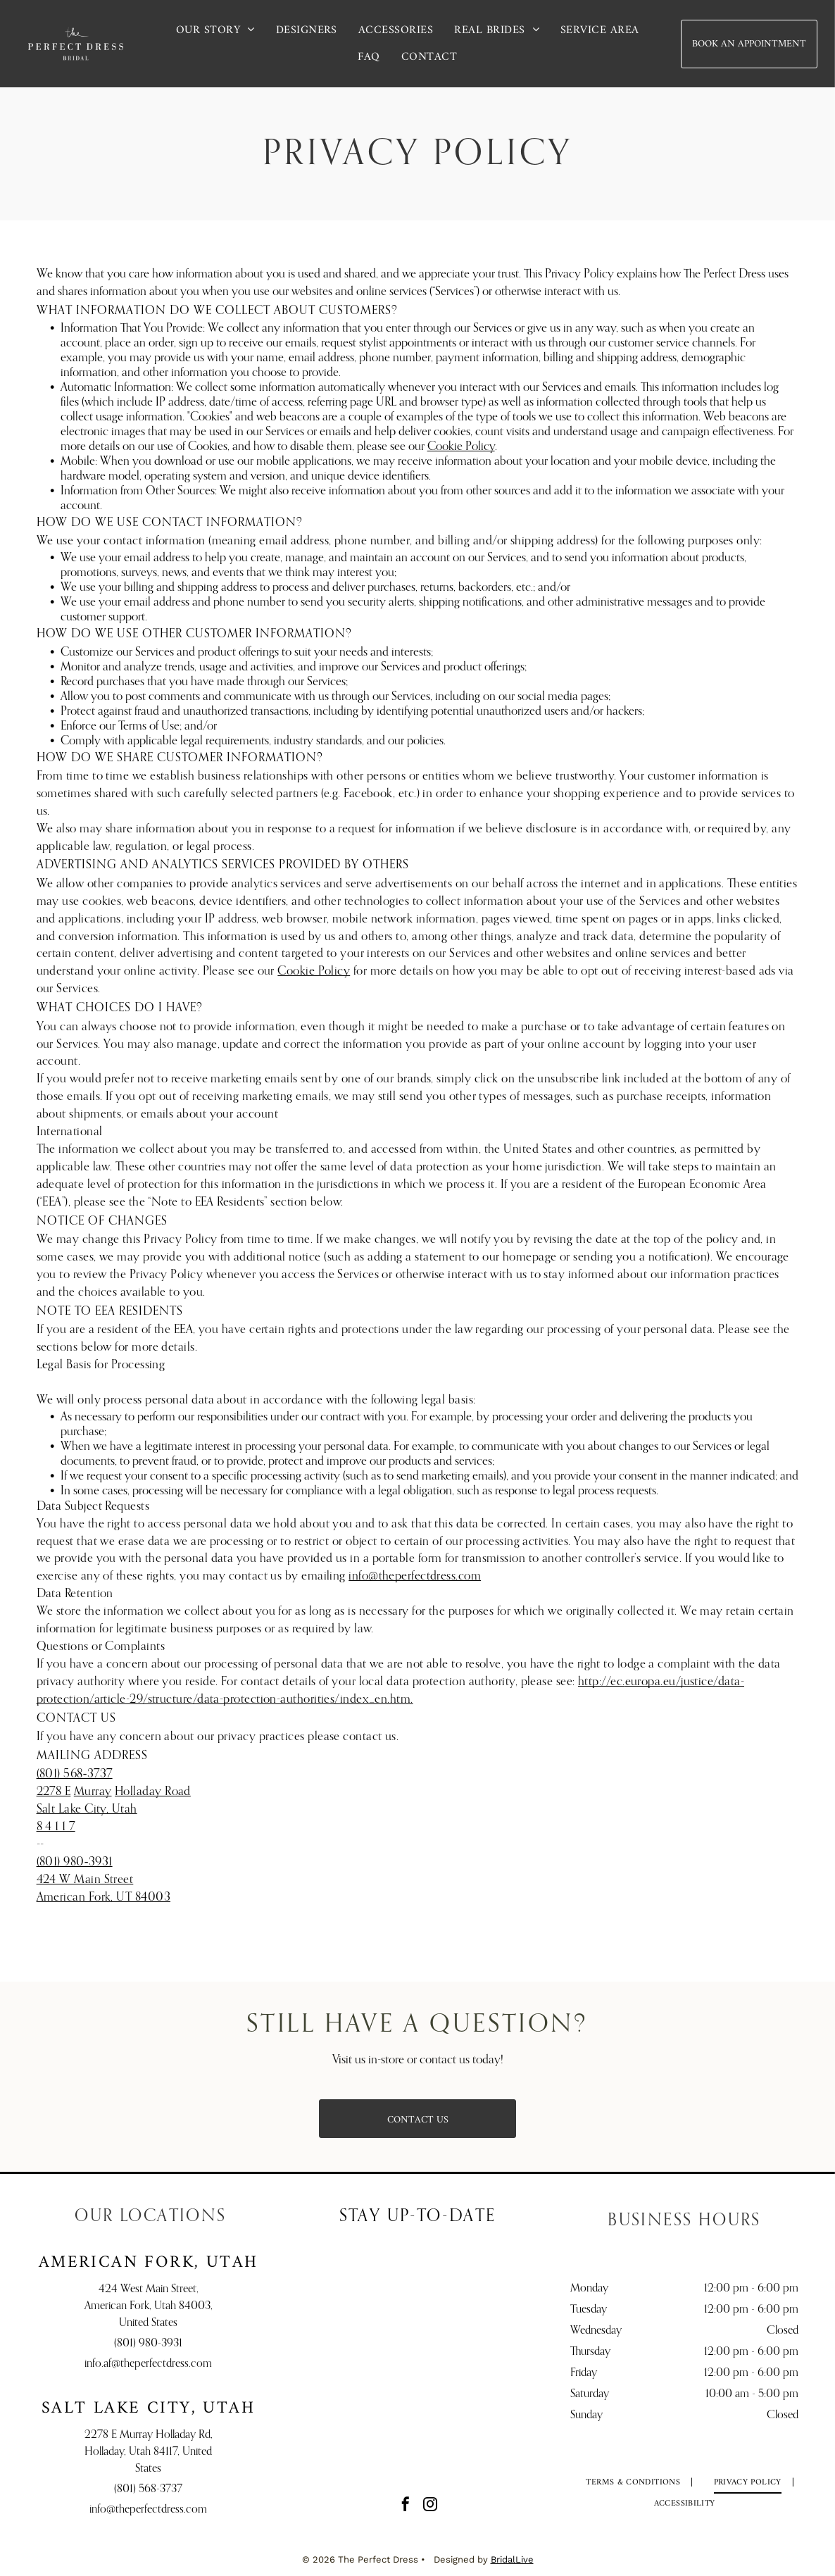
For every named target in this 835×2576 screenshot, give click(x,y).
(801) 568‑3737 (75, 1774)
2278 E (54, 1792)
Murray (93, 1792)
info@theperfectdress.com (415, 1576)
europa (643, 1682)
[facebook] (405, 2506)
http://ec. (601, 1682)
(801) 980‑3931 (75, 1862)
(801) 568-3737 (148, 2489)
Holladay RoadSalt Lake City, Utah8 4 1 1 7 (114, 1809)
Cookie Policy (461, 447)
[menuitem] (215, 30)
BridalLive (512, 2559)
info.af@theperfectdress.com (148, 2364)
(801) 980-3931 (148, 2343)
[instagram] (430, 2506)
